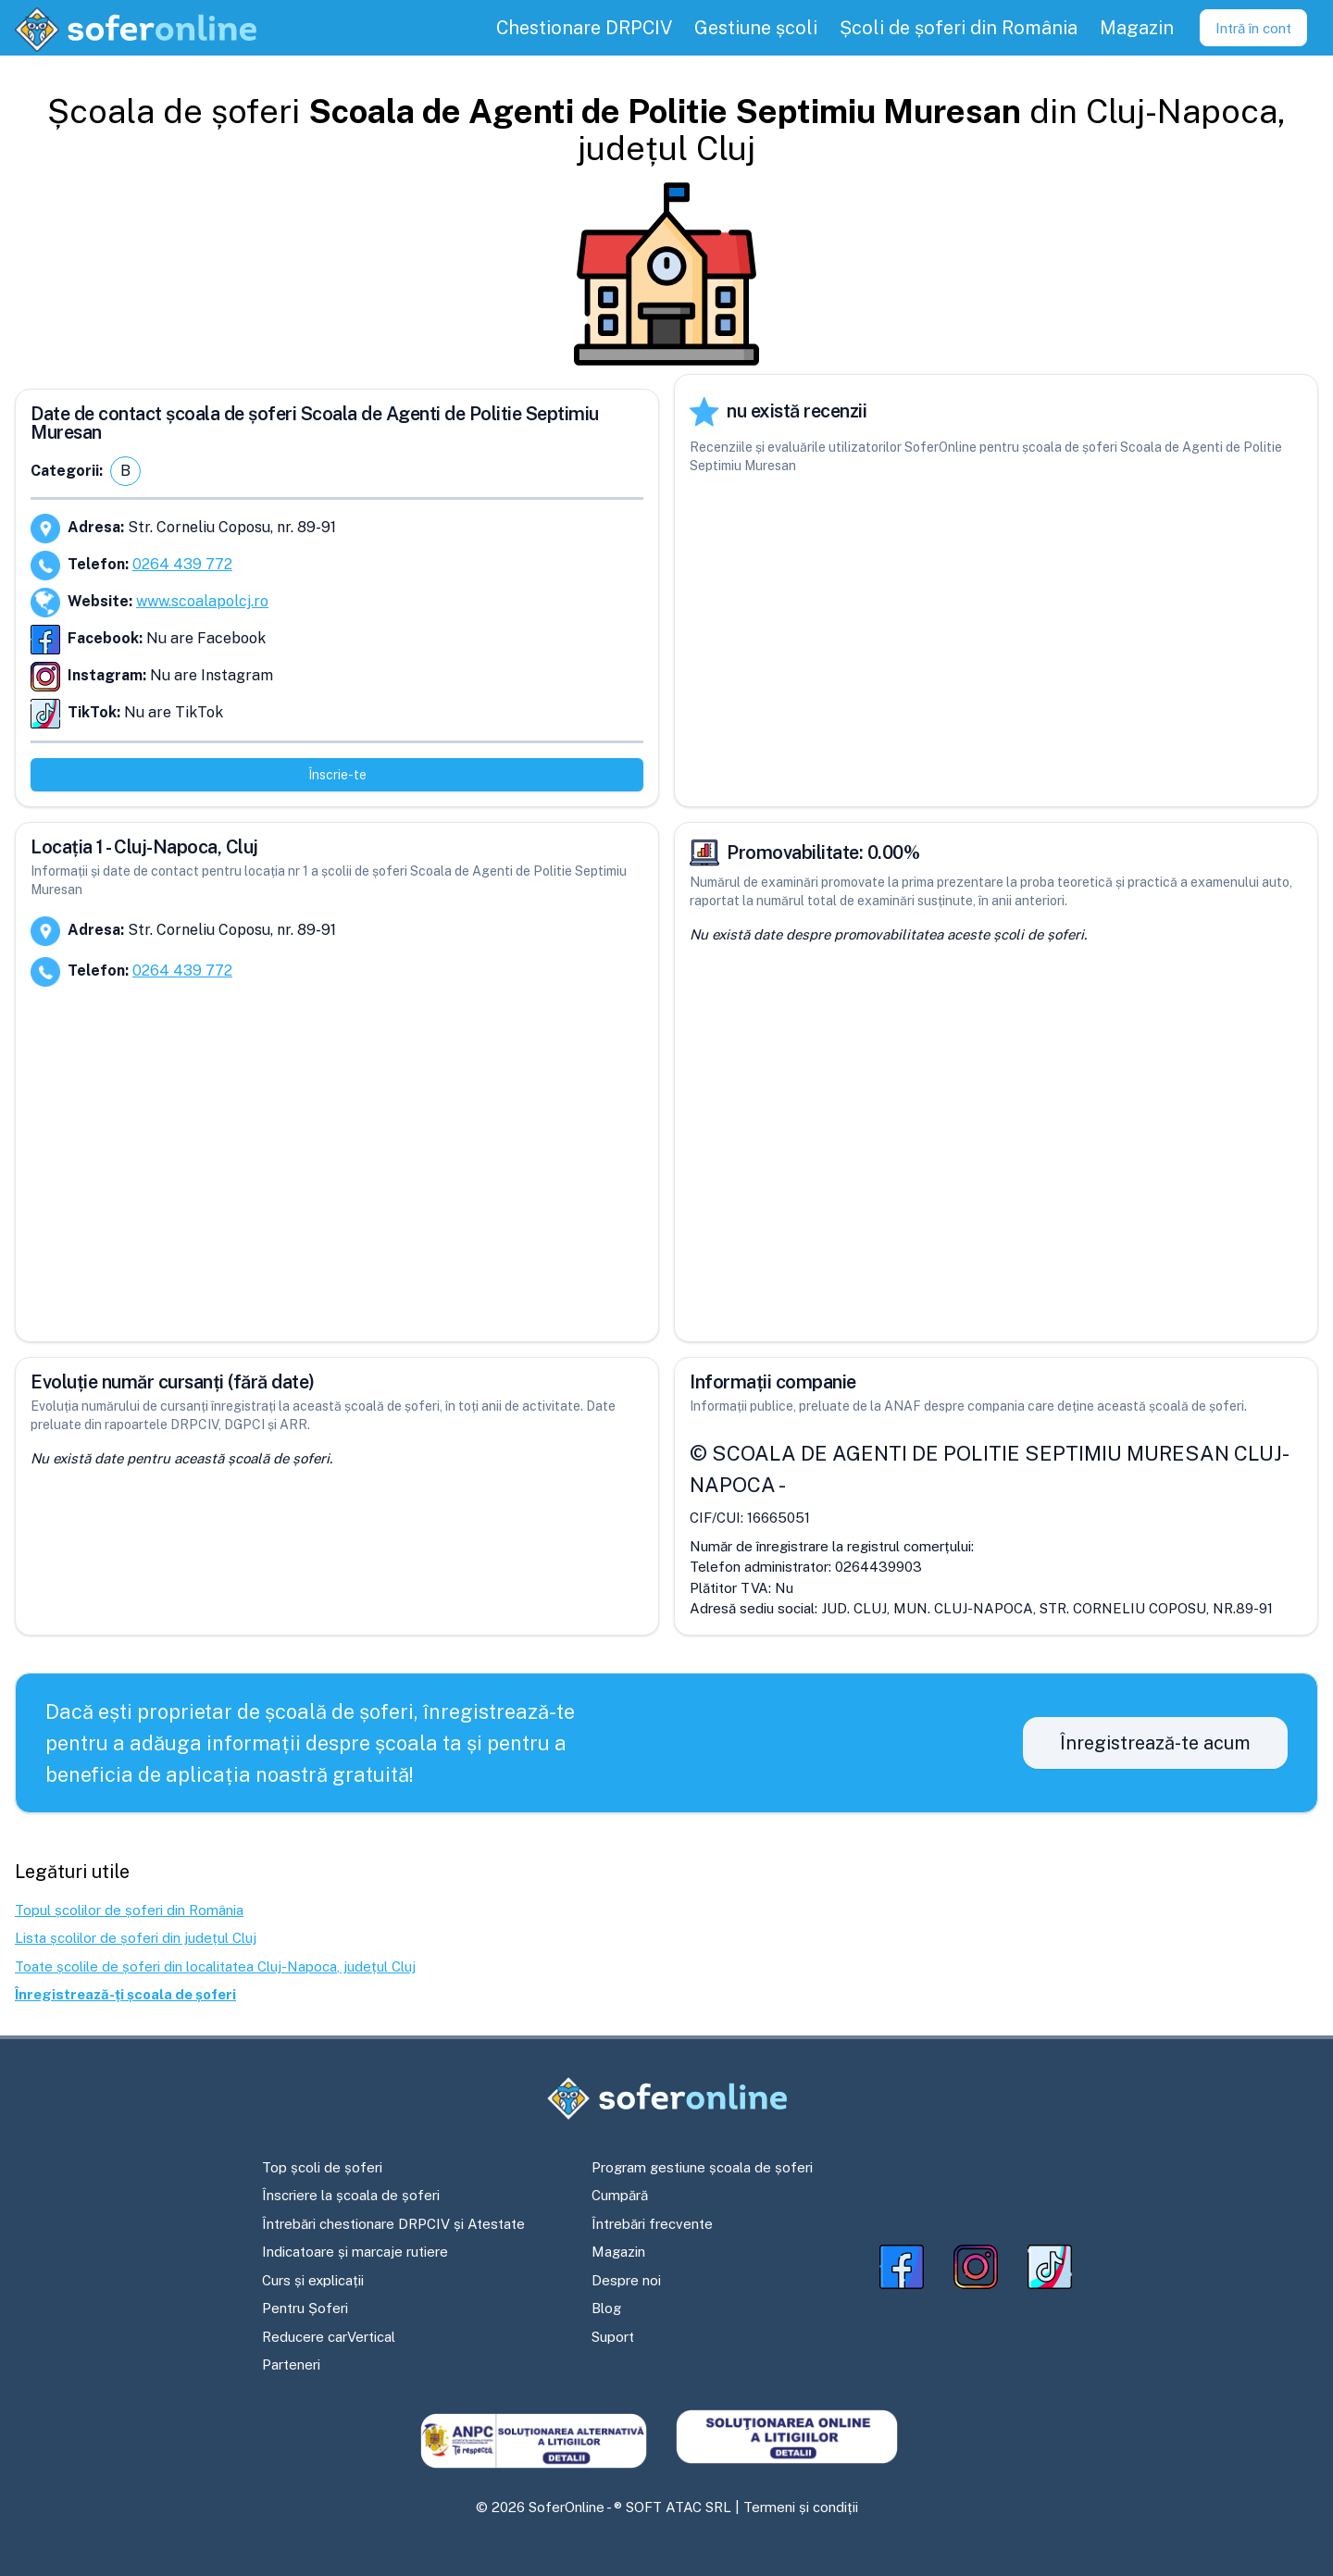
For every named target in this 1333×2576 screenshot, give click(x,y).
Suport (613, 2337)
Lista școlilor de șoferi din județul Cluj (135, 1938)
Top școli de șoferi (322, 2167)
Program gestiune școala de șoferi (702, 2167)
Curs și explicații (313, 2280)
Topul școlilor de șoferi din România (129, 1910)
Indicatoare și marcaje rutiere (355, 2251)
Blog (606, 2308)
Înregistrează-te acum (1155, 1743)
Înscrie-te (337, 774)
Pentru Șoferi (305, 2308)
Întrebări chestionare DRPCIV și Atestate (393, 2224)
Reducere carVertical (328, 2337)
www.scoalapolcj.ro (202, 601)
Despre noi (626, 2280)
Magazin (618, 2251)
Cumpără (620, 2195)
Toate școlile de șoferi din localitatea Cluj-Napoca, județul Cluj (215, 1966)
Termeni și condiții (800, 2507)
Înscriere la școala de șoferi (351, 2195)
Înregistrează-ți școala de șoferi (125, 1994)
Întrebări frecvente (652, 2224)
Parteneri (291, 2364)
